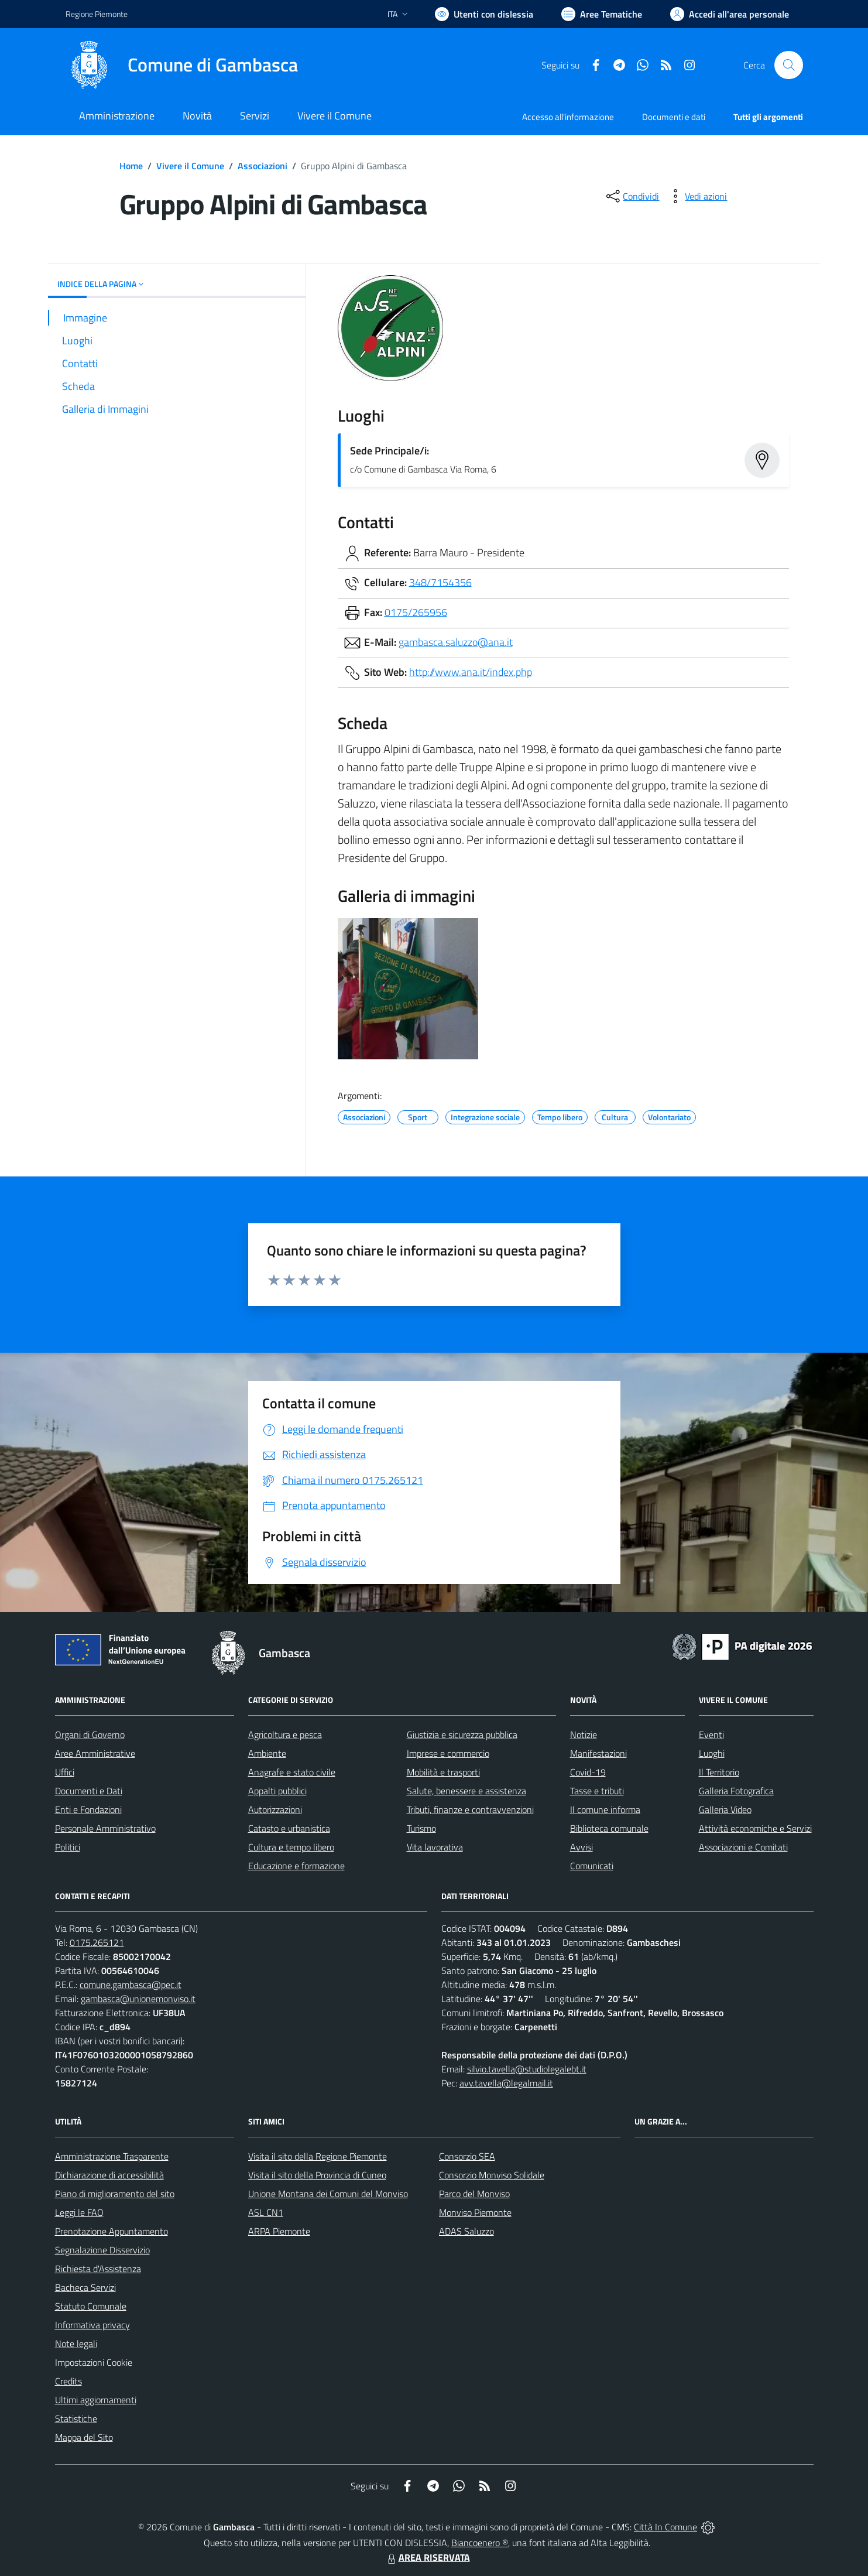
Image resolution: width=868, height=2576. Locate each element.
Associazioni (262, 166)
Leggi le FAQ (79, 2212)
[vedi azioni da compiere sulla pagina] (696, 196)
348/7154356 (440, 582)
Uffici (64, 1772)
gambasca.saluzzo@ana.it (456, 641)
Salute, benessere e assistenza (466, 1791)
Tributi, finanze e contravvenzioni (470, 1809)
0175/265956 (416, 612)
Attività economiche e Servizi (755, 1828)
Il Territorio (719, 1772)
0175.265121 (97, 1942)
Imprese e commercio (448, 1753)
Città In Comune (665, 2527)
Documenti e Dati (88, 1791)
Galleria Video (725, 1809)
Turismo (421, 1828)
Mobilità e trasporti (443, 1772)
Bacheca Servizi (85, 2287)
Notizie (583, 1734)
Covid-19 (588, 1772)
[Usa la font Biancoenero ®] (484, 14)
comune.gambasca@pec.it (130, 1985)
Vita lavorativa (435, 1847)
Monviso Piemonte (475, 2212)
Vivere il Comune (190, 166)
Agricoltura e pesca (285, 1734)
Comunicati (591, 1866)
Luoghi (712, 1753)
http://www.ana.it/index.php (470, 671)
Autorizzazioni (275, 1809)
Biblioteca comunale (609, 1828)
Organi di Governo (90, 1734)
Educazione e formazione (296, 1866)
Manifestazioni (598, 1753)
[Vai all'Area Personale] (729, 14)
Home (131, 166)
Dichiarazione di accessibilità (109, 2175)
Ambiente (267, 1753)
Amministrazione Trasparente (112, 2156)
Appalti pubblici (277, 1791)
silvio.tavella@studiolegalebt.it (526, 2069)
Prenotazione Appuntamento (111, 2231)
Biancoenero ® (479, 2543)
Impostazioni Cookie (93, 2362)
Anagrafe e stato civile (291, 1772)
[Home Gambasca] (182, 65)
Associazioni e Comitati (743, 1847)
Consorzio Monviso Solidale (491, 2175)
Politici (67, 1847)
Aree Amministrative (95, 1753)
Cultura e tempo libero (291, 1847)
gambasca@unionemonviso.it (138, 1999)
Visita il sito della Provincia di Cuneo (317, 2175)
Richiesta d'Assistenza (98, 2269)
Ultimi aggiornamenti (95, 2400)
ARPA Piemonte (279, 2231)
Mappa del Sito (84, 2437)
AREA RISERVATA (427, 2557)
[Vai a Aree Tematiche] (601, 14)
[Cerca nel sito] (788, 65)
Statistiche (76, 2418)
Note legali (76, 2343)
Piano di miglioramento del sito (114, 2194)
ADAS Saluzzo (466, 2231)
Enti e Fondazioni (88, 1809)
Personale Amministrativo (105, 1828)
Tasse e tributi (597, 1791)
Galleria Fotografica (736, 1791)
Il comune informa (605, 1809)
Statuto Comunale (90, 2306)
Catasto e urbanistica (289, 1828)
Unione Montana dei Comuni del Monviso (328, 2194)
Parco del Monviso (474, 2194)
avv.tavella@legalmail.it (506, 2083)
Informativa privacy (92, 2325)
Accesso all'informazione (568, 117)
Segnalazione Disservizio (102, 2250)
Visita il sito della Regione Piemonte (317, 2156)
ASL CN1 (265, 2212)
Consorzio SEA (467, 2156)
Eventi (711, 1734)
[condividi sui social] (631, 196)
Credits (68, 2381)
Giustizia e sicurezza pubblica (462, 1734)
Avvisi (581, 1847)
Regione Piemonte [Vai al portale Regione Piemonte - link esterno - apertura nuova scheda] (97, 14)
